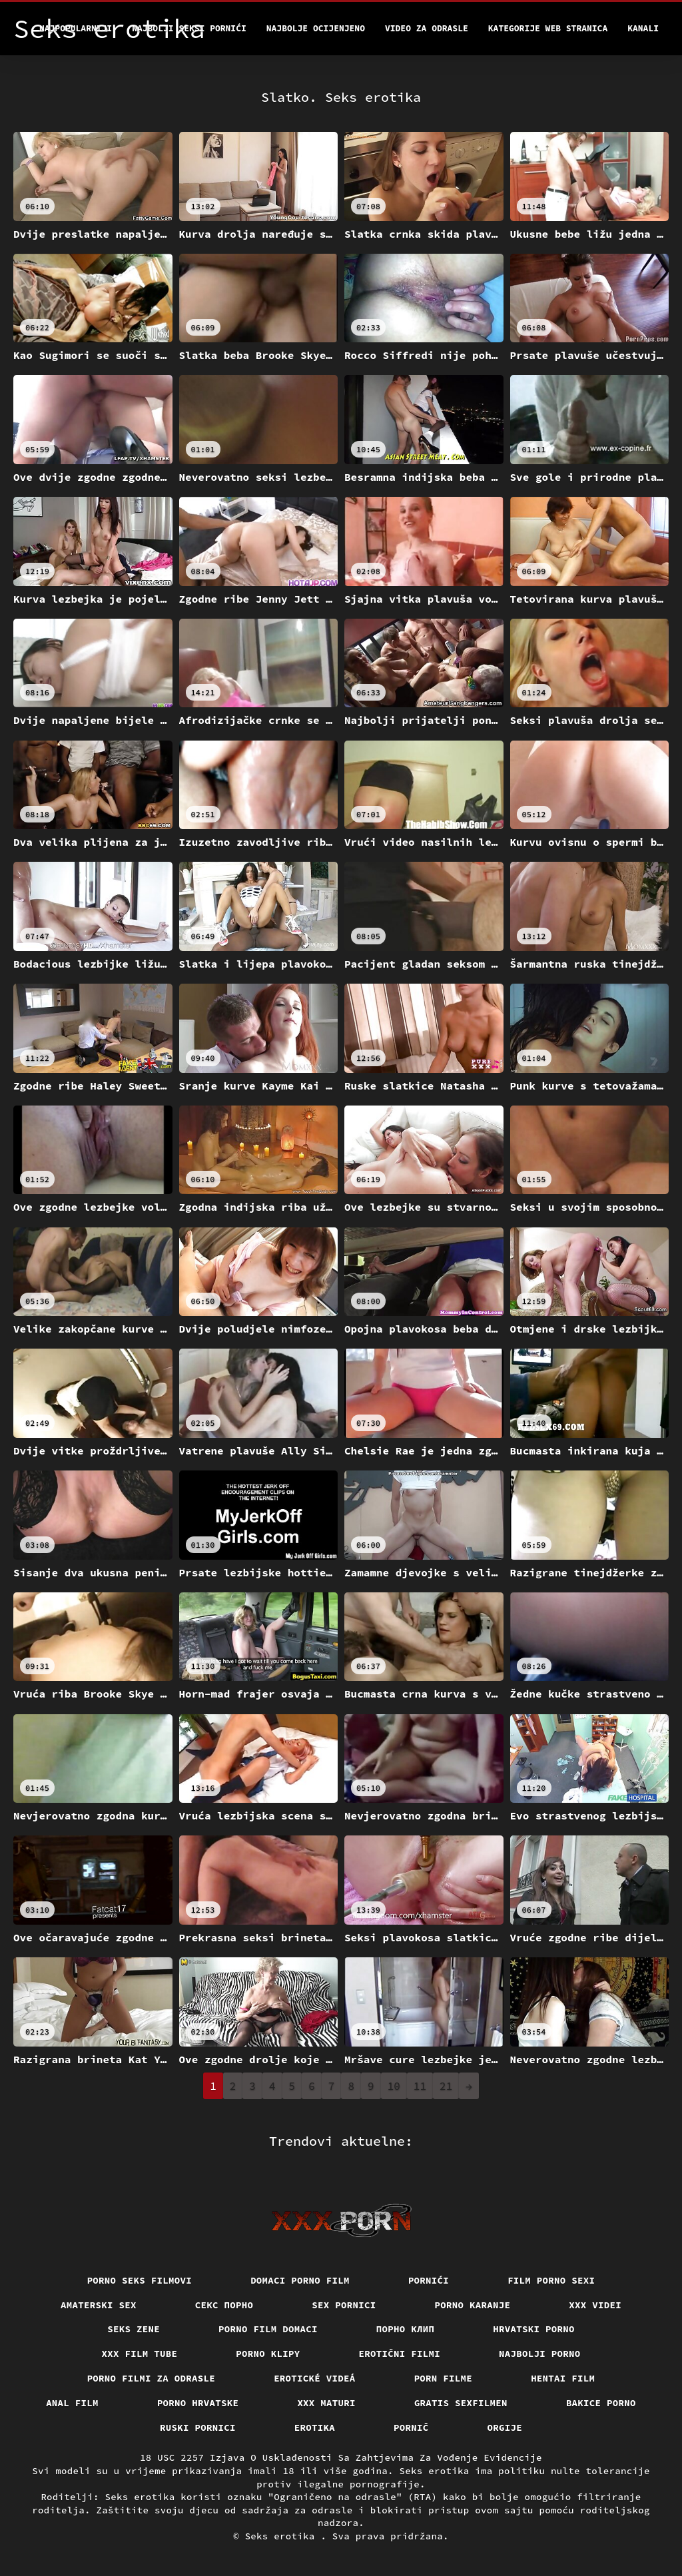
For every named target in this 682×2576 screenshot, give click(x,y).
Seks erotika (283, 2536)
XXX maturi (326, 2403)
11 (420, 2086)
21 (446, 2086)
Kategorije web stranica (547, 28)
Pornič (411, 2427)
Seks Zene (133, 2329)
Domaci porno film (300, 2280)
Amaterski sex (99, 2305)
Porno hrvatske (198, 2403)
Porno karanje (473, 2305)
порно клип (405, 2329)
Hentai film (563, 2378)
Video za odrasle (426, 28)
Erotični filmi (400, 2354)
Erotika (314, 2427)
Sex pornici (344, 2305)
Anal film (72, 2403)
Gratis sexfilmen (461, 2403)
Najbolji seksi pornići (189, 28)
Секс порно (224, 2305)
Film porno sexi (551, 2280)
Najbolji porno (540, 2354)
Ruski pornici (198, 2427)
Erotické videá (315, 2378)
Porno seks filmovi (139, 2280)
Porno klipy (268, 2354)
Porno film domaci (268, 2329)
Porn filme (443, 2378)
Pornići (428, 2280)
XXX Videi (595, 2305)
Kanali (643, 28)
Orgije (505, 2427)
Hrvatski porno (534, 2329)
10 (394, 2086)
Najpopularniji (75, 28)
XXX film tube (140, 2354)
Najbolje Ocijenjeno (315, 28)
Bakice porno (601, 2403)
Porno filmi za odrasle (151, 2378)
